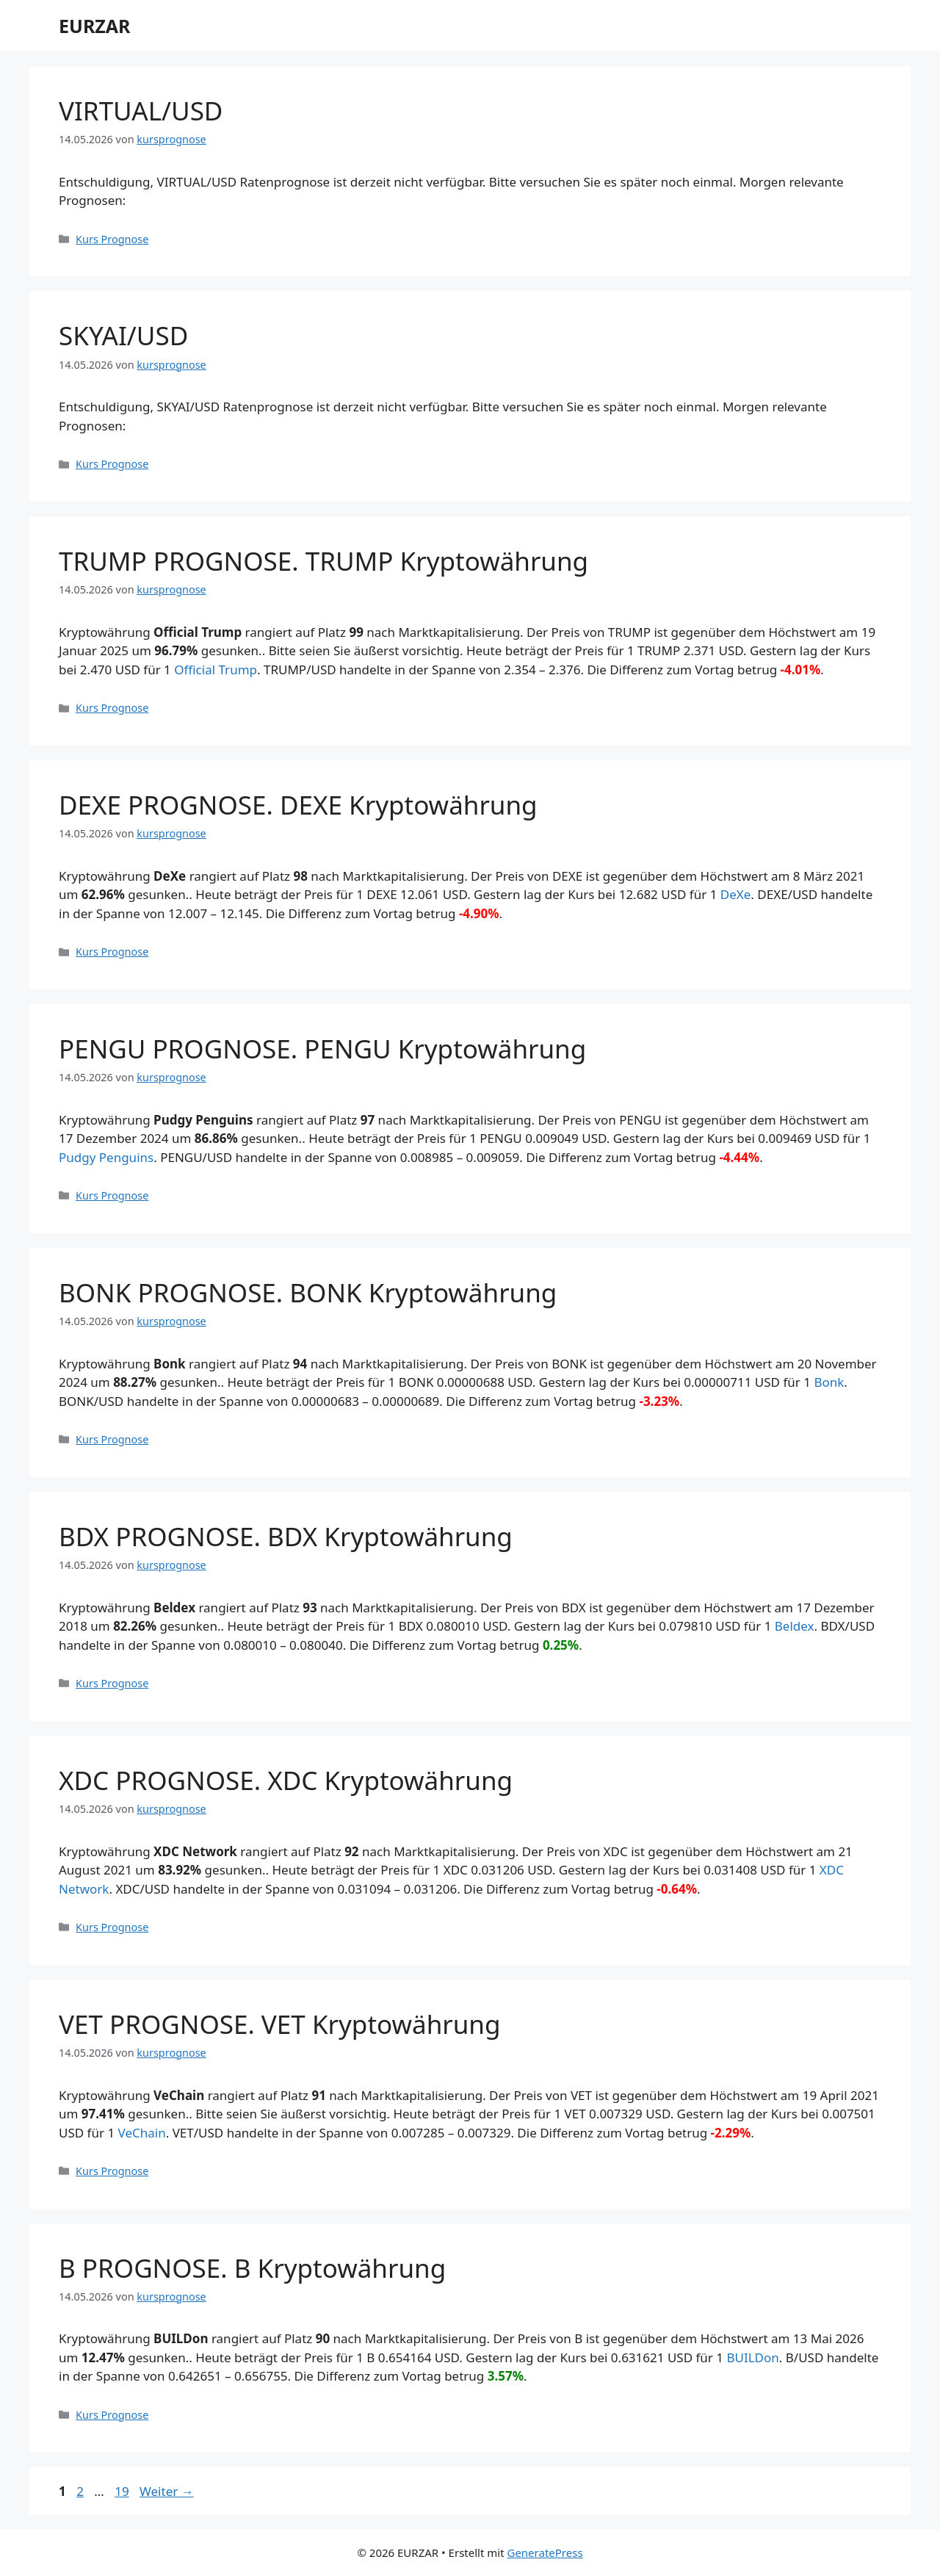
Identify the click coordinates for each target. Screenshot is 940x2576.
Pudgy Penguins (106, 1157)
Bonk (829, 1382)
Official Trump (215, 669)
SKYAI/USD (123, 335)
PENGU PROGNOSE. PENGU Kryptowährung (322, 1048)
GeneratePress (544, 2552)
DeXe (735, 894)
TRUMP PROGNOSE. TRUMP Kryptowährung (323, 561)
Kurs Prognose (112, 239)
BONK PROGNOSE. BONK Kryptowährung (308, 1292)
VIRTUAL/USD (141, 110)
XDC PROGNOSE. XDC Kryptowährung (286, 1780)
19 (123, 2491)
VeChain (142, 2132)
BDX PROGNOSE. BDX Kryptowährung (286, 1536)
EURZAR (94, 25)
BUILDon (752, 2357)
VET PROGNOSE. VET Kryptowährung (280, 2024)
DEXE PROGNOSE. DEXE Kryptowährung (298, 804)
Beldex (794, 1625)
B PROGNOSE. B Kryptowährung (252, 2268)
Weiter (167, 2491)
